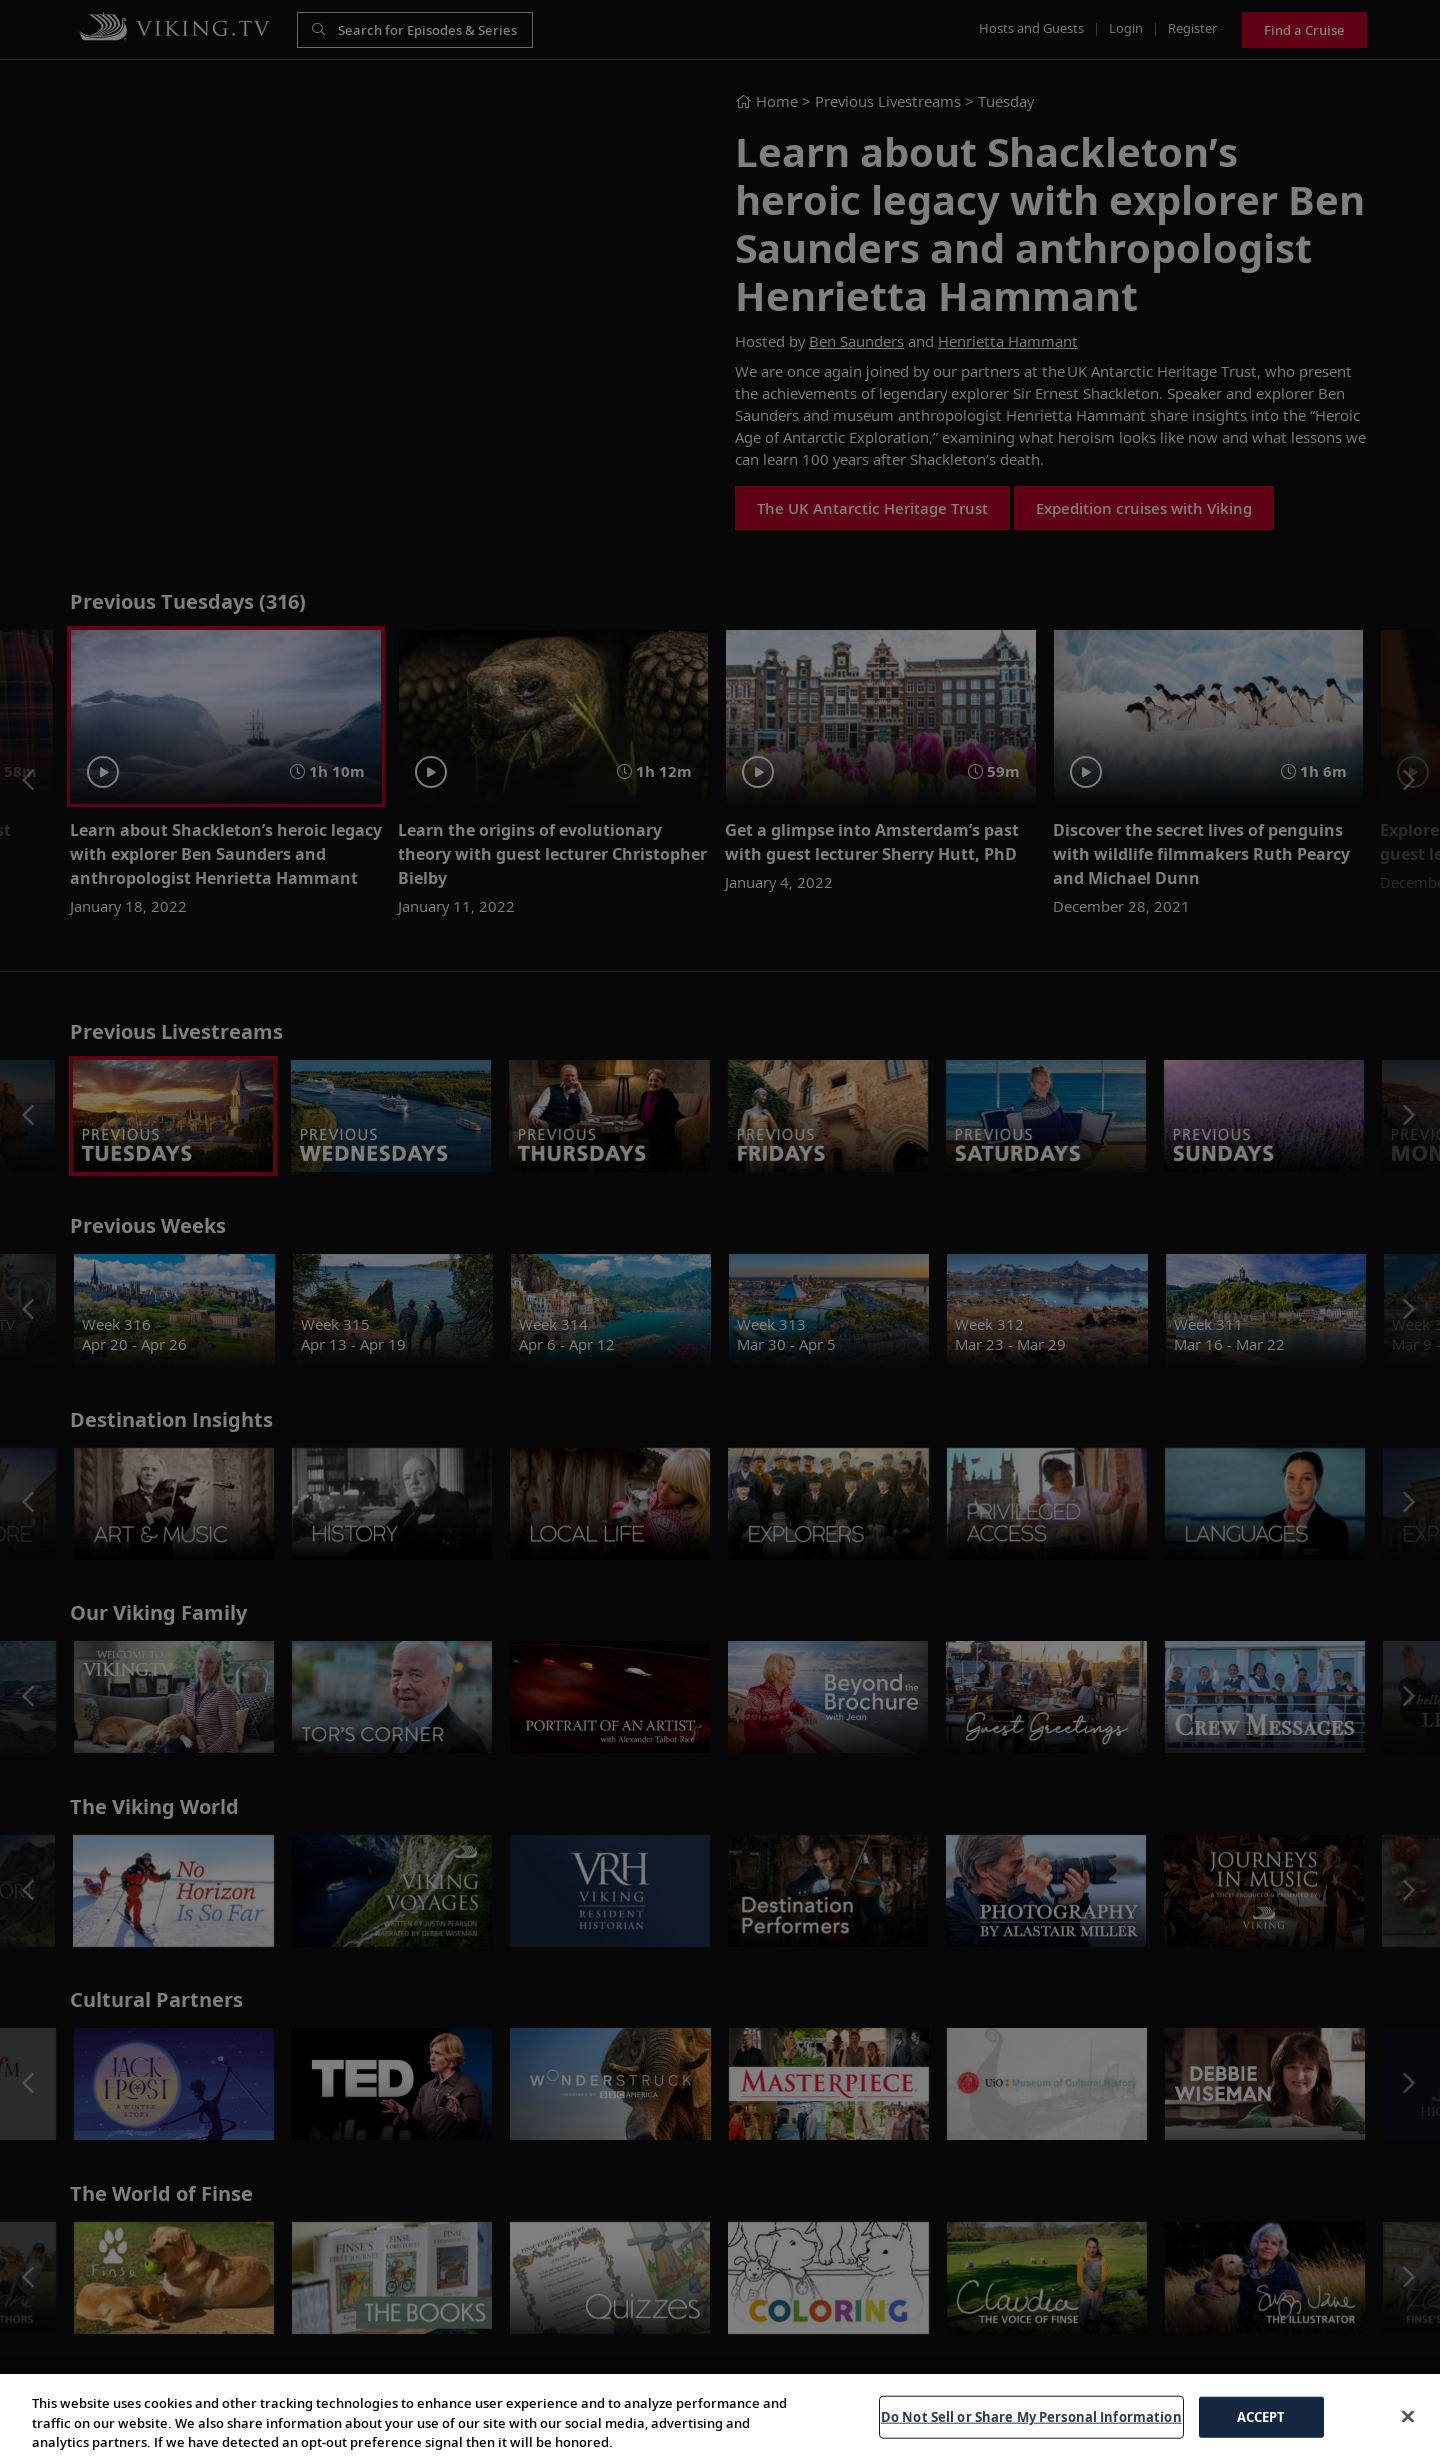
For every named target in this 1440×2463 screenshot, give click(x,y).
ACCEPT (1261, 2416)
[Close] (1408, 2416)
